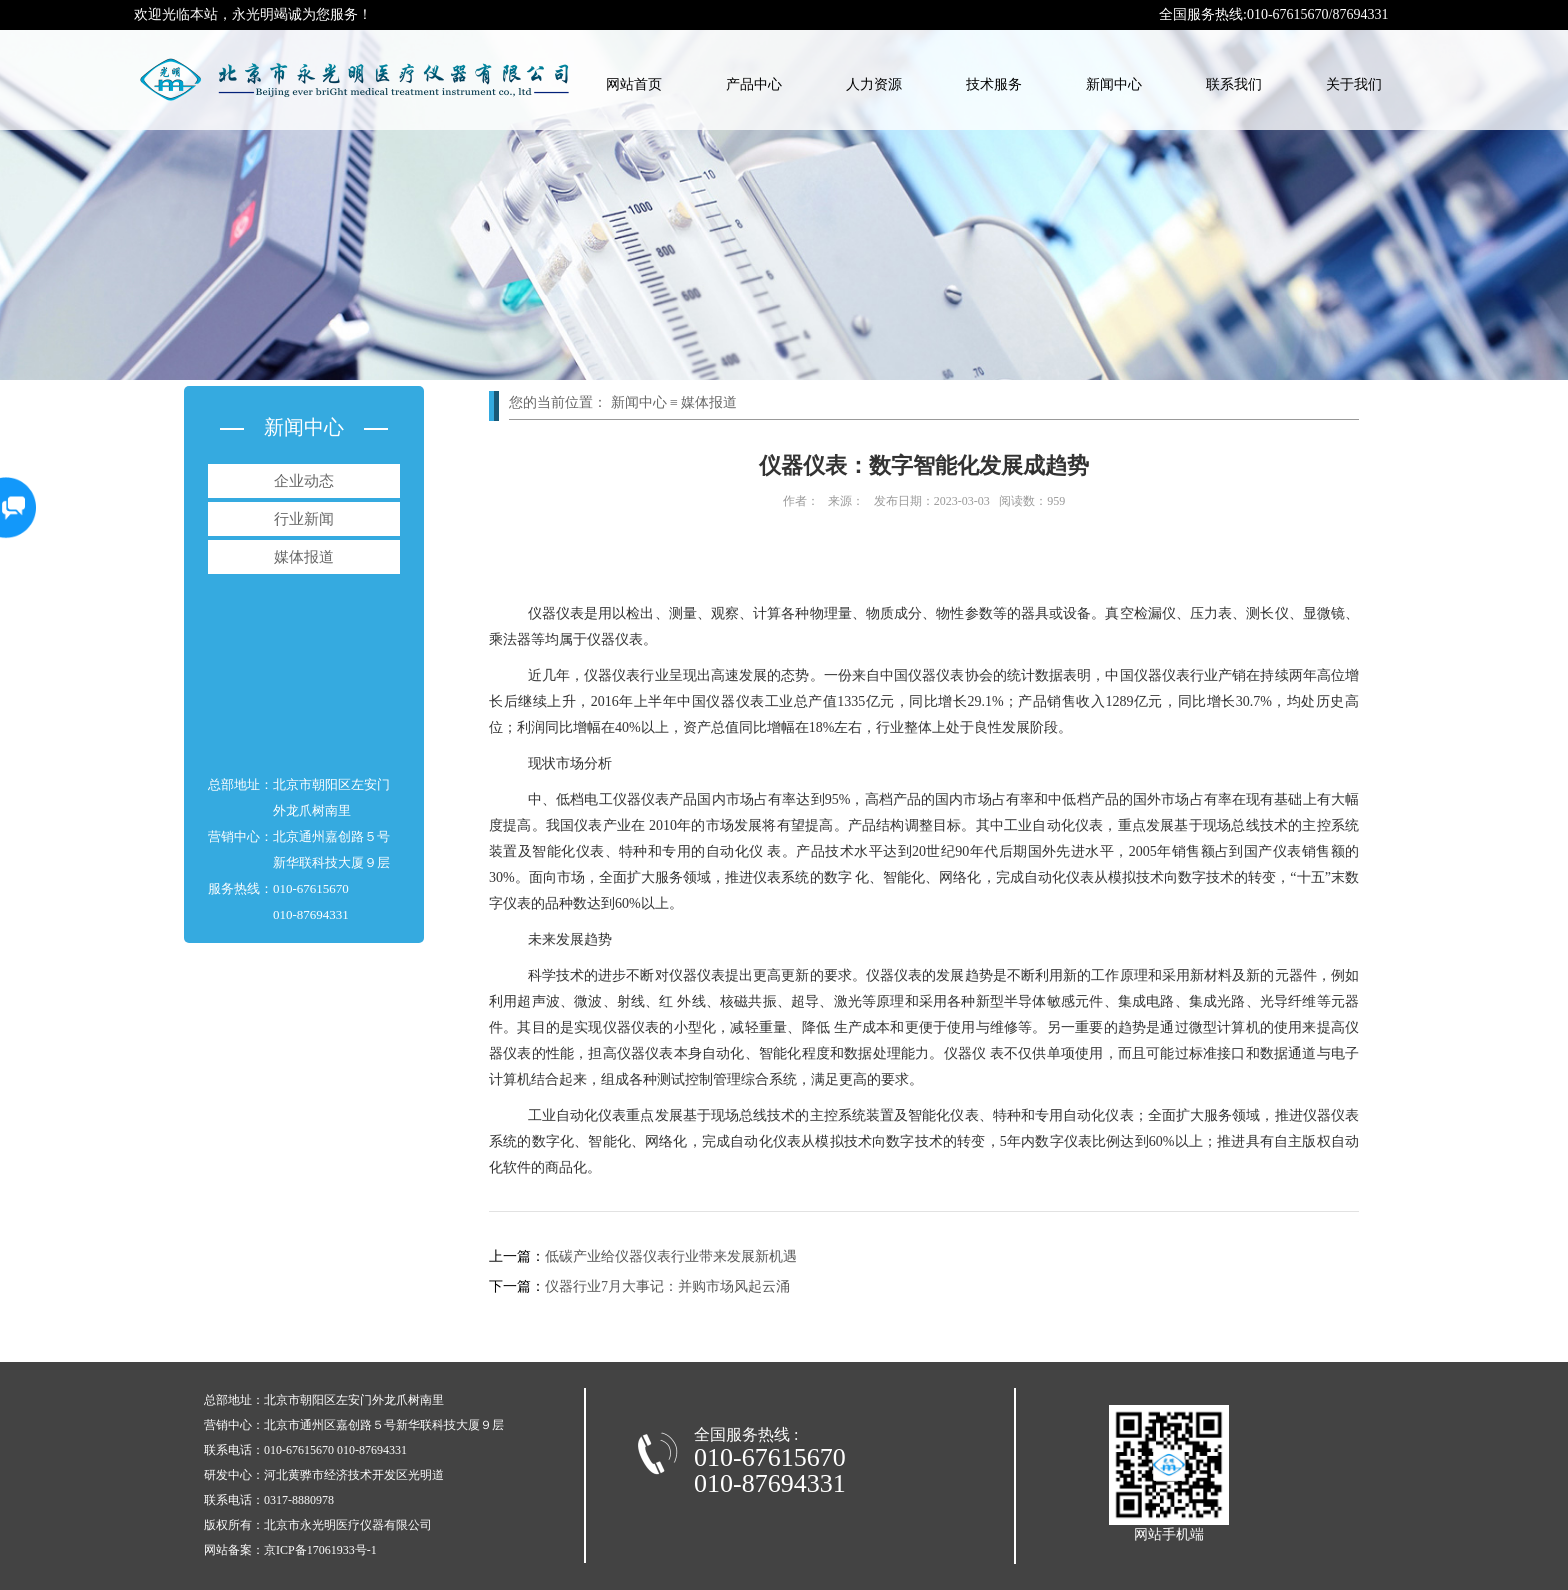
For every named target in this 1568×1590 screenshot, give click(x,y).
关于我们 (1354, 84)
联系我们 (1234, 84)
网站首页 (634, 84)
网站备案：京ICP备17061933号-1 (290, 1550)
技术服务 (994, 84)
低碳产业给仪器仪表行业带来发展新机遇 (643, 1256)
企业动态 (304, 481)
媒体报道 (304, 557)
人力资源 (874, 84)
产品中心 (754, 84)
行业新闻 (304, 519)
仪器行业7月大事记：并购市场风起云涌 (639, 1286)
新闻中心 (1114, 84)
